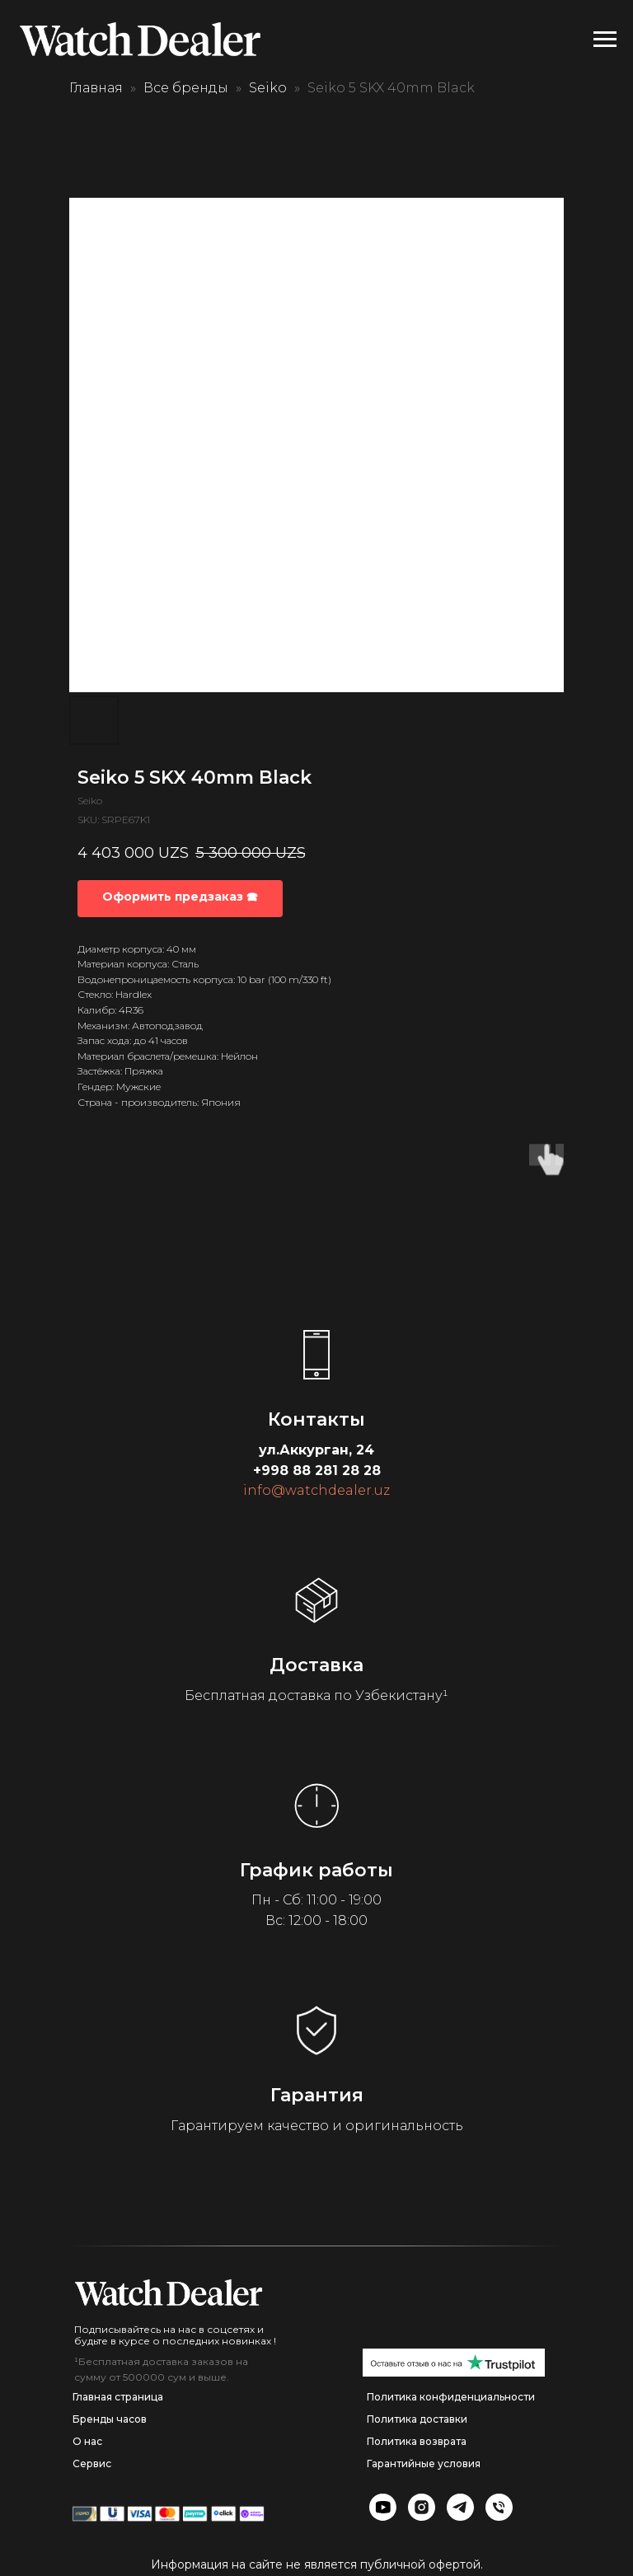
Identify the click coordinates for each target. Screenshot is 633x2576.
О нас (87, 2441)
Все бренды (185, 88)
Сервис (92, 2463)
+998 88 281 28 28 (317, 1470)
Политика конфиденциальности (451, 2397)
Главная (96, 88)
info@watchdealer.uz (316, 1490)
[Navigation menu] (605, 39)
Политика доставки (417, 2419)
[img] (169, 2292)
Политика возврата (417, 2441)
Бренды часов (110, 2419)
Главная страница (118, 2397)
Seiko (268, 88)
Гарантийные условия (424, 2463)
